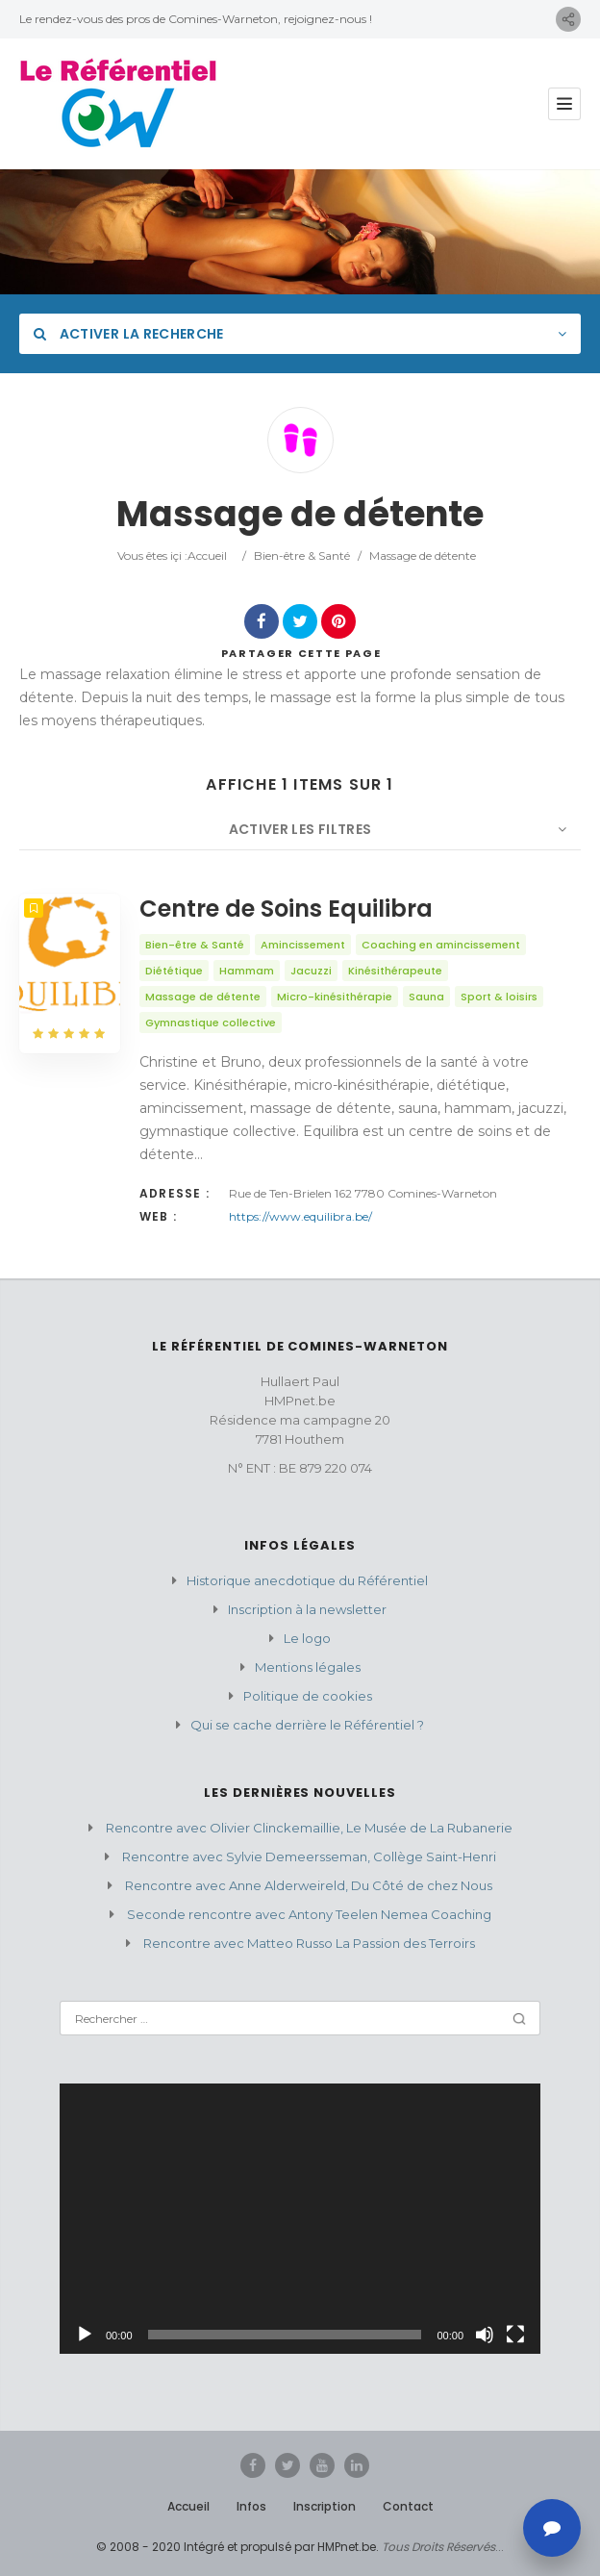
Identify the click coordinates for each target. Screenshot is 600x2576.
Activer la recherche (129, 333)
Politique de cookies (307, 1696)
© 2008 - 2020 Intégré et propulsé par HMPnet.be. (237, 2546)
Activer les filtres (300, 829)
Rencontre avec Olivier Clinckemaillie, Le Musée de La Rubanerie (309, 1827)
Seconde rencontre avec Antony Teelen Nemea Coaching (309, 1914)
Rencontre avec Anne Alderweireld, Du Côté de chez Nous (308, 1885)
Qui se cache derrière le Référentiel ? (307, 1724)
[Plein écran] (515, 2334)
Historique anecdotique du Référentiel (307, 1580)
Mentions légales (308, 1667)
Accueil (207, 555)
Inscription (324, 2506)
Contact (408, 2506)
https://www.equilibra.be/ (300, 1216)
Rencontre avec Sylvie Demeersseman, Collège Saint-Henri (309, 1856)
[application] (300, 2219)
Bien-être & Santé (302, 555)
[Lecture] (84, 2334)
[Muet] (484, 2334)
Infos (251, 2506)
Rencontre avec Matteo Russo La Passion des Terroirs (309, 1943)
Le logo (307, 1638)
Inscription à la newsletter (307, 1609)
